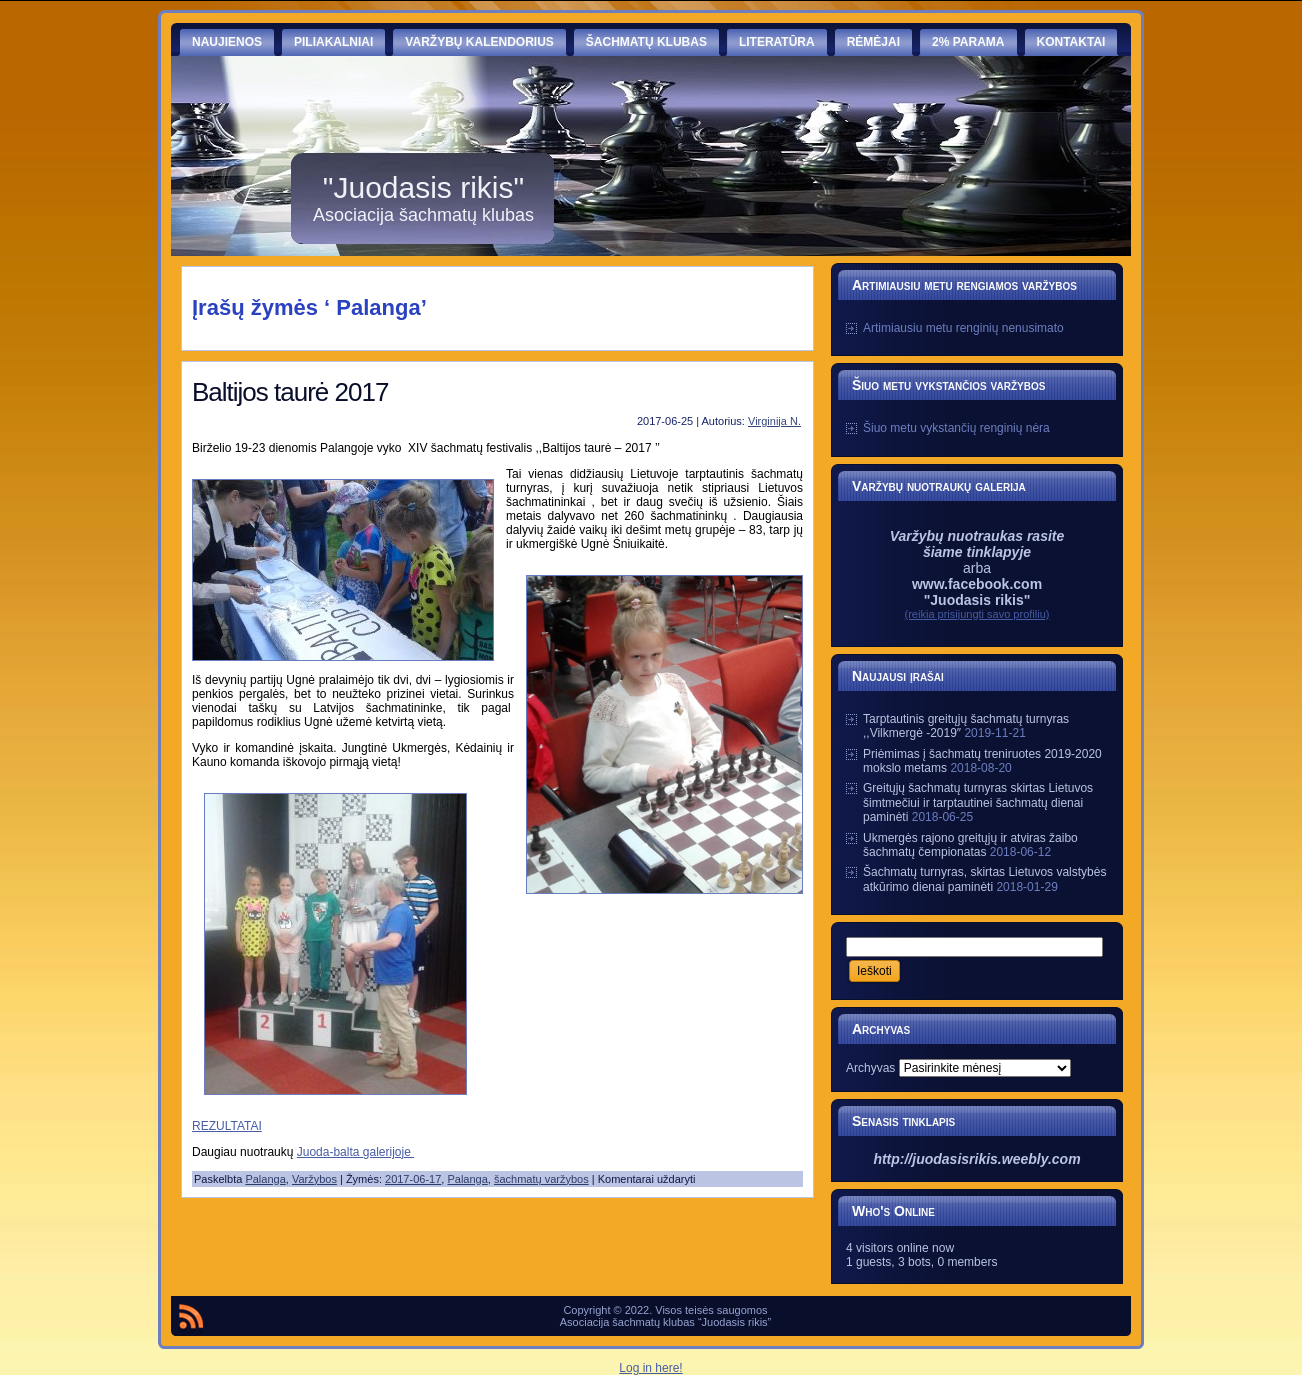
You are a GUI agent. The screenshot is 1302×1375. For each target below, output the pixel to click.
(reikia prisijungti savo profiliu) (977, 614)
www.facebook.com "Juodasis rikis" (977, 592)
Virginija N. (774, 421)
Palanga (265, 1179)
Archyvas (870, 1068)
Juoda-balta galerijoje (355, 1152)
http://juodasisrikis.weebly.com (976, 1159)
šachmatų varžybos (541, 1179)
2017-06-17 (413, 1179)
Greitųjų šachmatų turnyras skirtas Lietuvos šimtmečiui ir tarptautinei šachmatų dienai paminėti (978, 802)
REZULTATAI (227, 1126)
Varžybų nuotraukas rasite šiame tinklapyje (977, 544)
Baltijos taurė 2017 (290, 392)
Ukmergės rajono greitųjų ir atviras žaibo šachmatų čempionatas (970, 845)
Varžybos (314, 1179)
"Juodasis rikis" (423, 187)
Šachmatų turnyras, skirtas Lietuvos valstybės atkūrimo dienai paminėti (984, 879)
